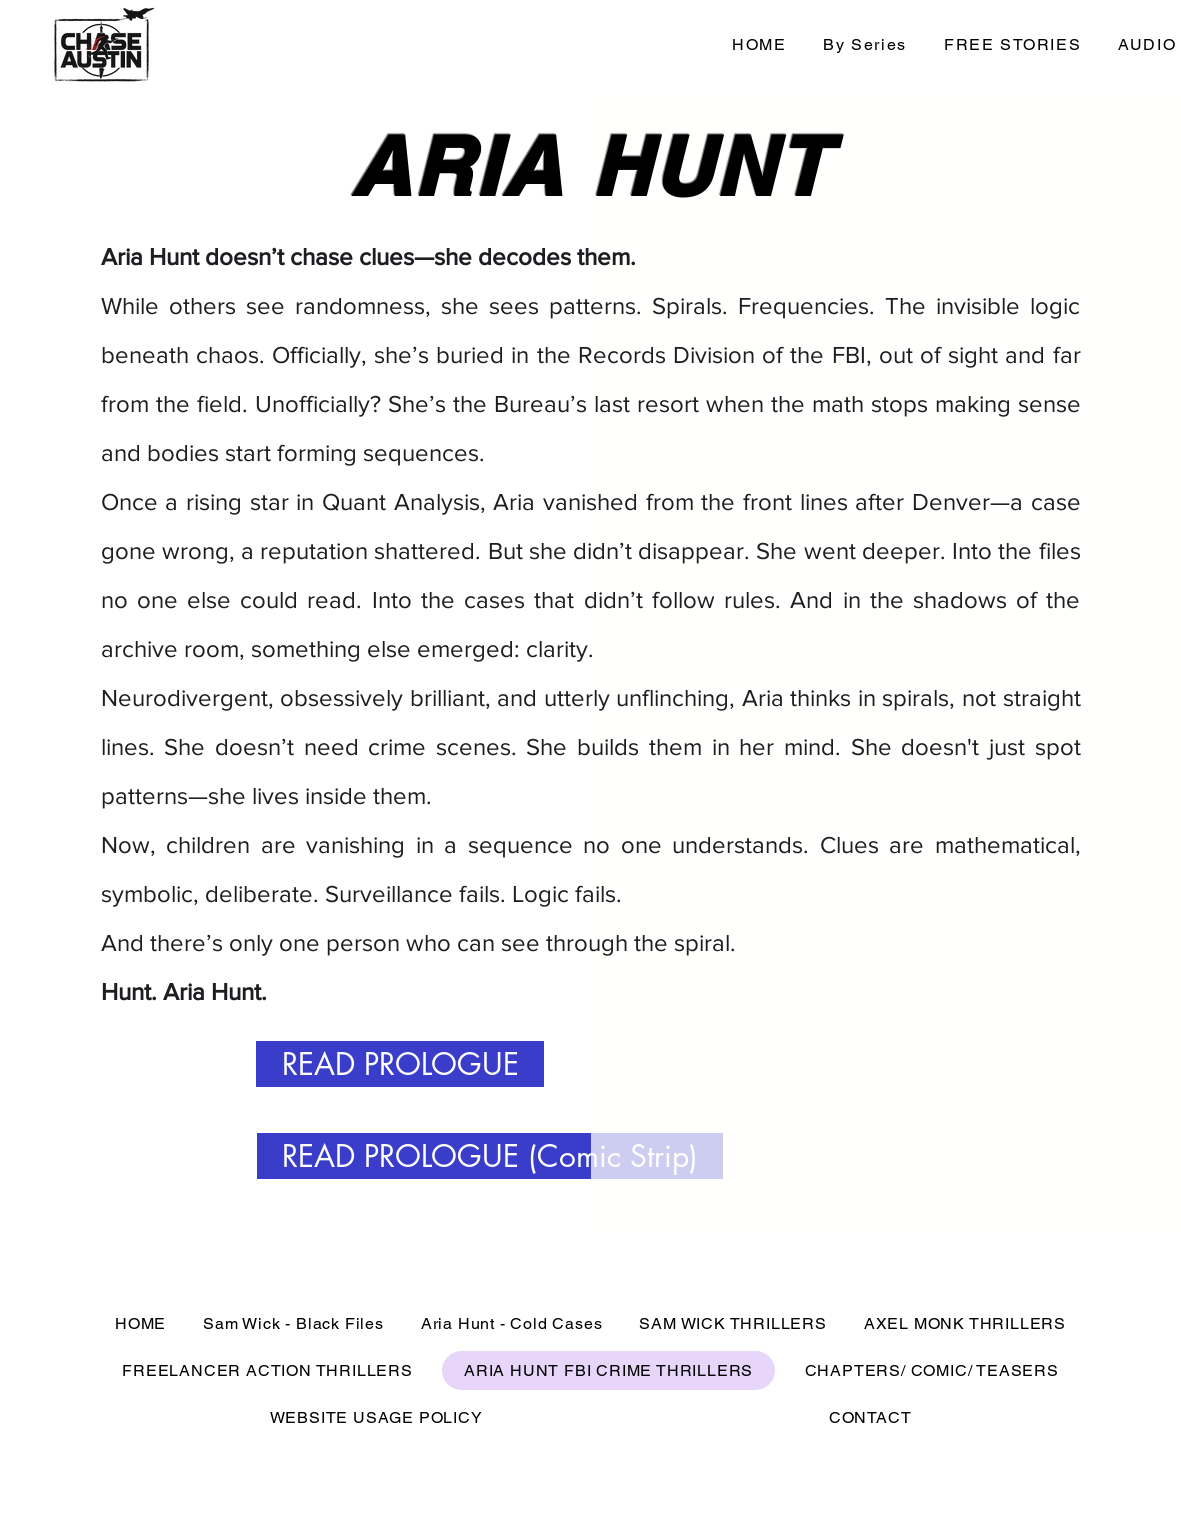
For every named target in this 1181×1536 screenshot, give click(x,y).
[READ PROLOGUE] (400, 1064)
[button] (865, 45)
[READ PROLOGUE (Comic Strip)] (490, 1156)
